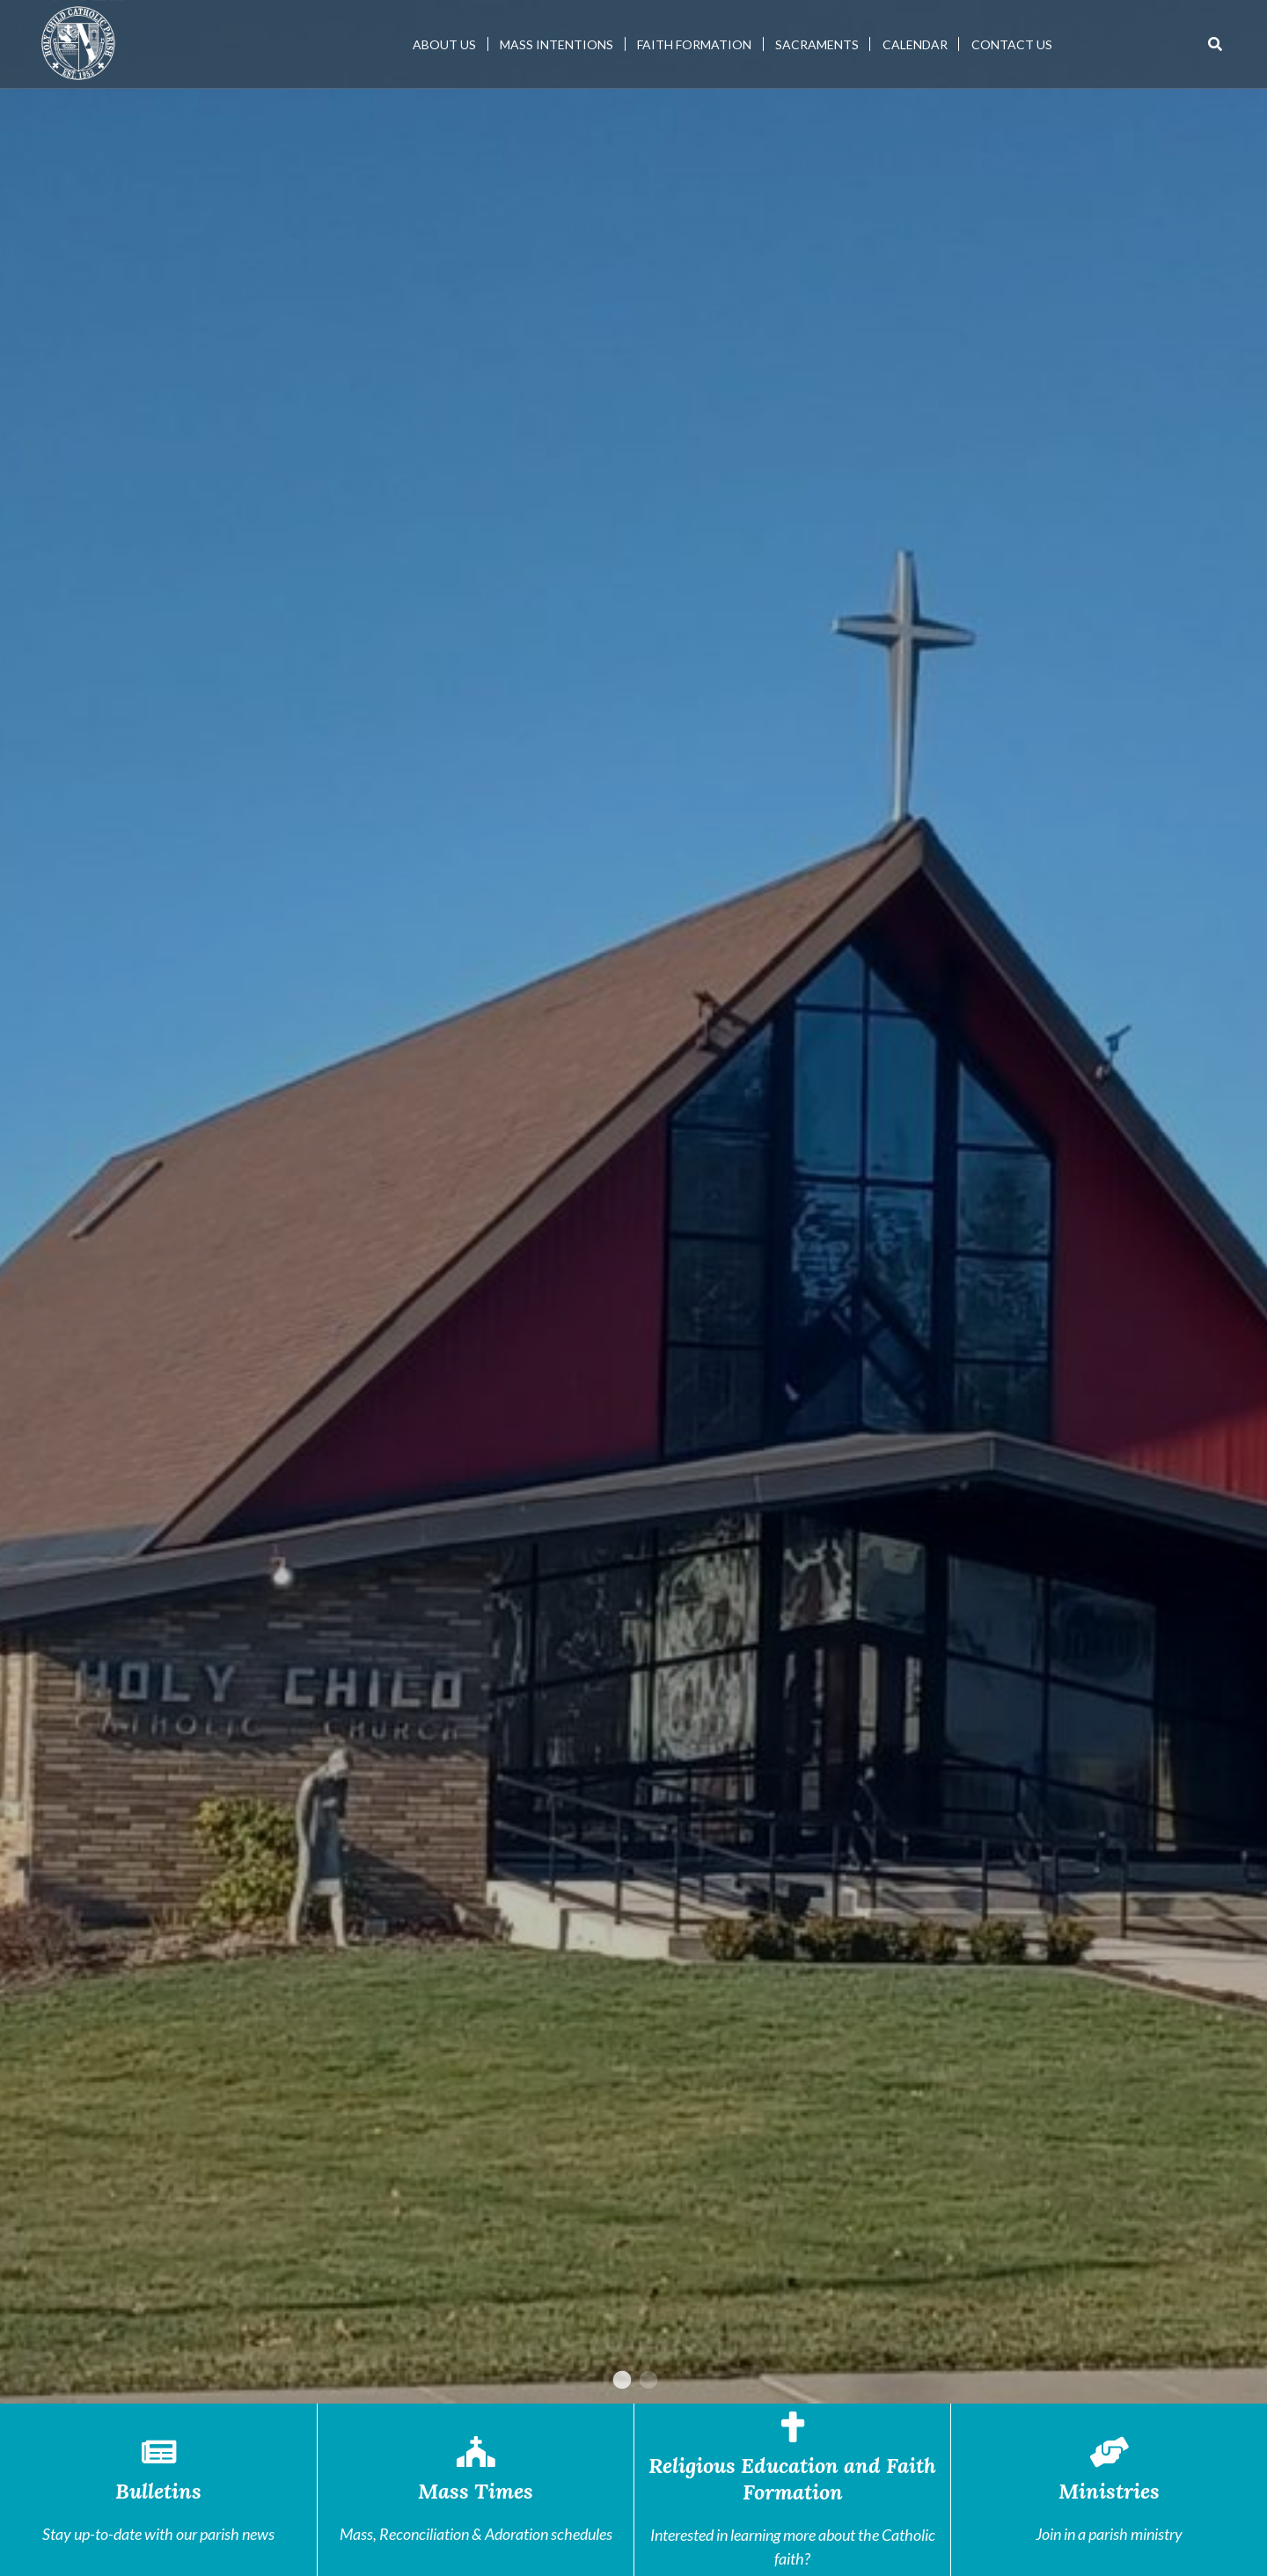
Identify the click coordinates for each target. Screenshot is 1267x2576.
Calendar (915, 44)
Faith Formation (694, 44)
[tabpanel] (633, 1202)
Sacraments (817, 44)
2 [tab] (646, 2380)
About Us (444, 44)
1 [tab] (620, 2380)
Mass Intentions (556, 44)
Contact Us (1011, 44)
